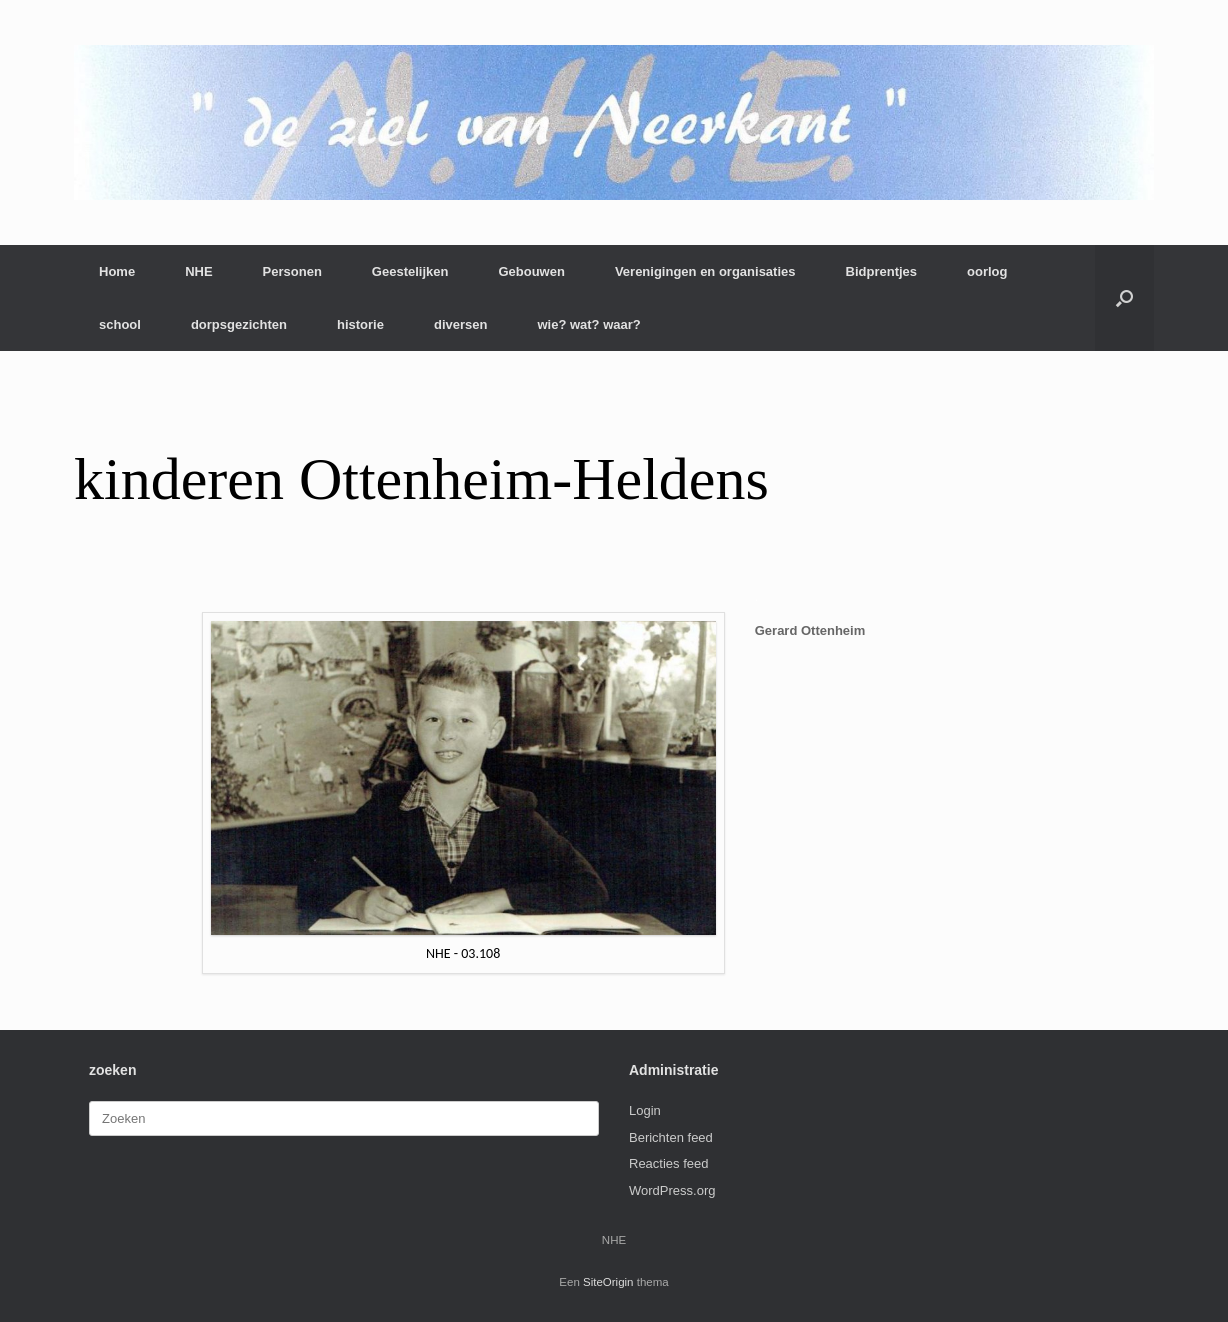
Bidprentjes (882, 271)
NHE (198, 271)
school (120, 324)
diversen (460, 324)
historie (360, 324)
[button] (1124, 298)
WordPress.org (672, 1190)
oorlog (987, 271)
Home (117, 271)
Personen (292, 271)
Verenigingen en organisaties (705, 271)
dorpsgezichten (239, 324)
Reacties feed (669, 1163)
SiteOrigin (608, 1282)
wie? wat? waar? (588, 324)
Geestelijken (410, 271)
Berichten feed (671, 1137)
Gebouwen (531, 271)
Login (645, 1110)
